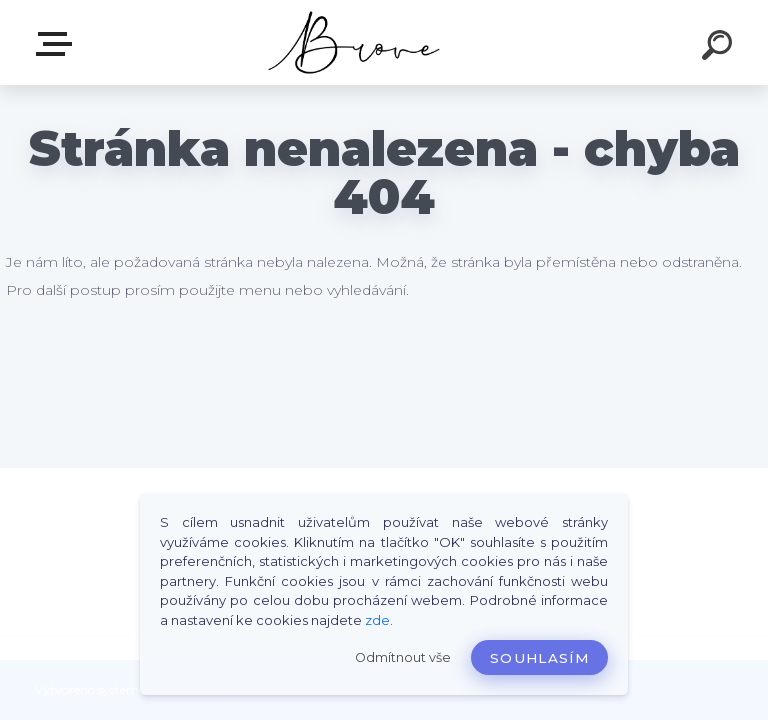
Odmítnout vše (403, 657)
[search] (720, 48)
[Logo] (354, 42)
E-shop (58, 44)
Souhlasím (539, 658)
